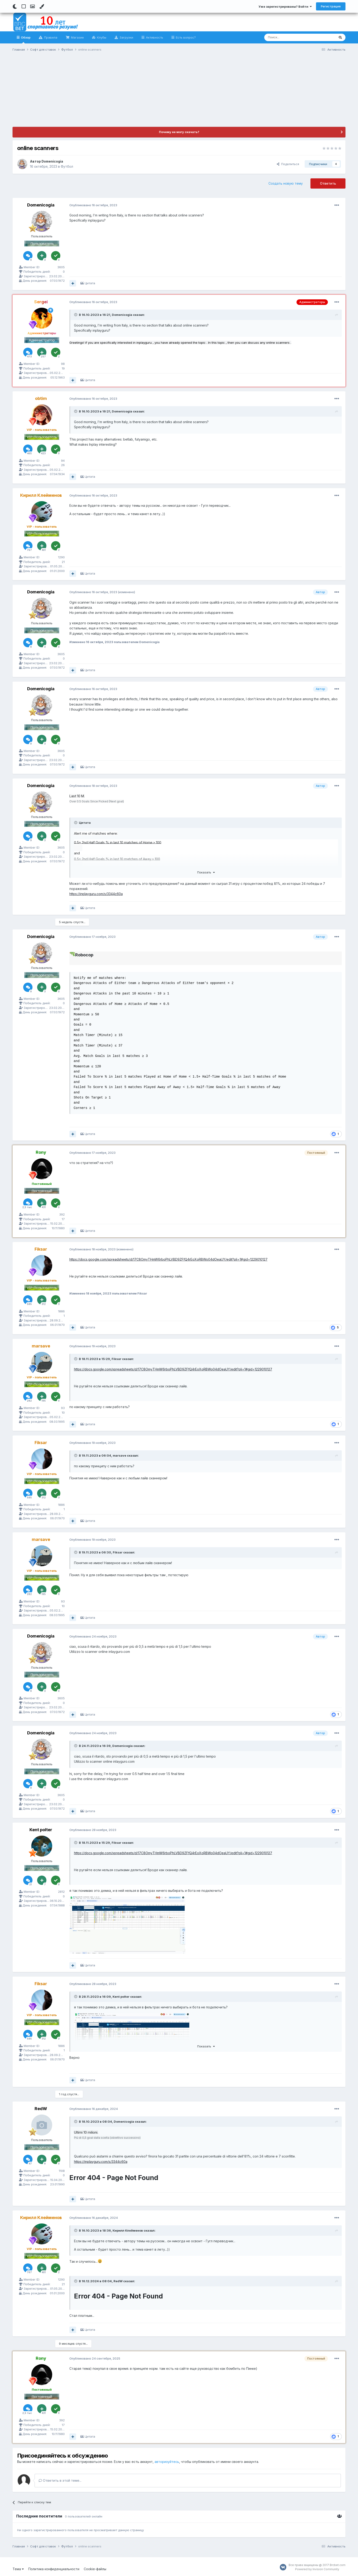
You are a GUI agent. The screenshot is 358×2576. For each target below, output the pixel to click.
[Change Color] (41, 6)
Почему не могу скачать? (179, 132)
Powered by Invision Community (317, 2569)
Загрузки (126, 37)
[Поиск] (289, 37)
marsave (119, 1455)
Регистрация (331, 6)
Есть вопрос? (185, 37)
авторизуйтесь (167, 2462)
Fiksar (116, 1359)
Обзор (25, 39)
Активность (154, 37)
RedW (41, 2108)
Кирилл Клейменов (128, 2230)
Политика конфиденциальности (53, 2569)
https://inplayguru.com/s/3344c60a (96, 894)
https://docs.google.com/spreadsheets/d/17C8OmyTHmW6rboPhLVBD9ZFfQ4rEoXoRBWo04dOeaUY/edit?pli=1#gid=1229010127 (168, 1259)
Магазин (77, 37)
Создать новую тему (285, 183)
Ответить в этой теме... (60, 2480)
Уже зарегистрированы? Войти (285, 6)
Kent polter (40, 1829)
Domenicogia (53, 161)
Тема (18, 2569)
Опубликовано (93, 205)
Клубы (101, 37)
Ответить (328, 183)
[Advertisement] (179, 91)
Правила (50, 37)
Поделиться (288, 164)
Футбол (67, 166)
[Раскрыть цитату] (76, 315)
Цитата (90, 283)
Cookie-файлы (95, 2569)
